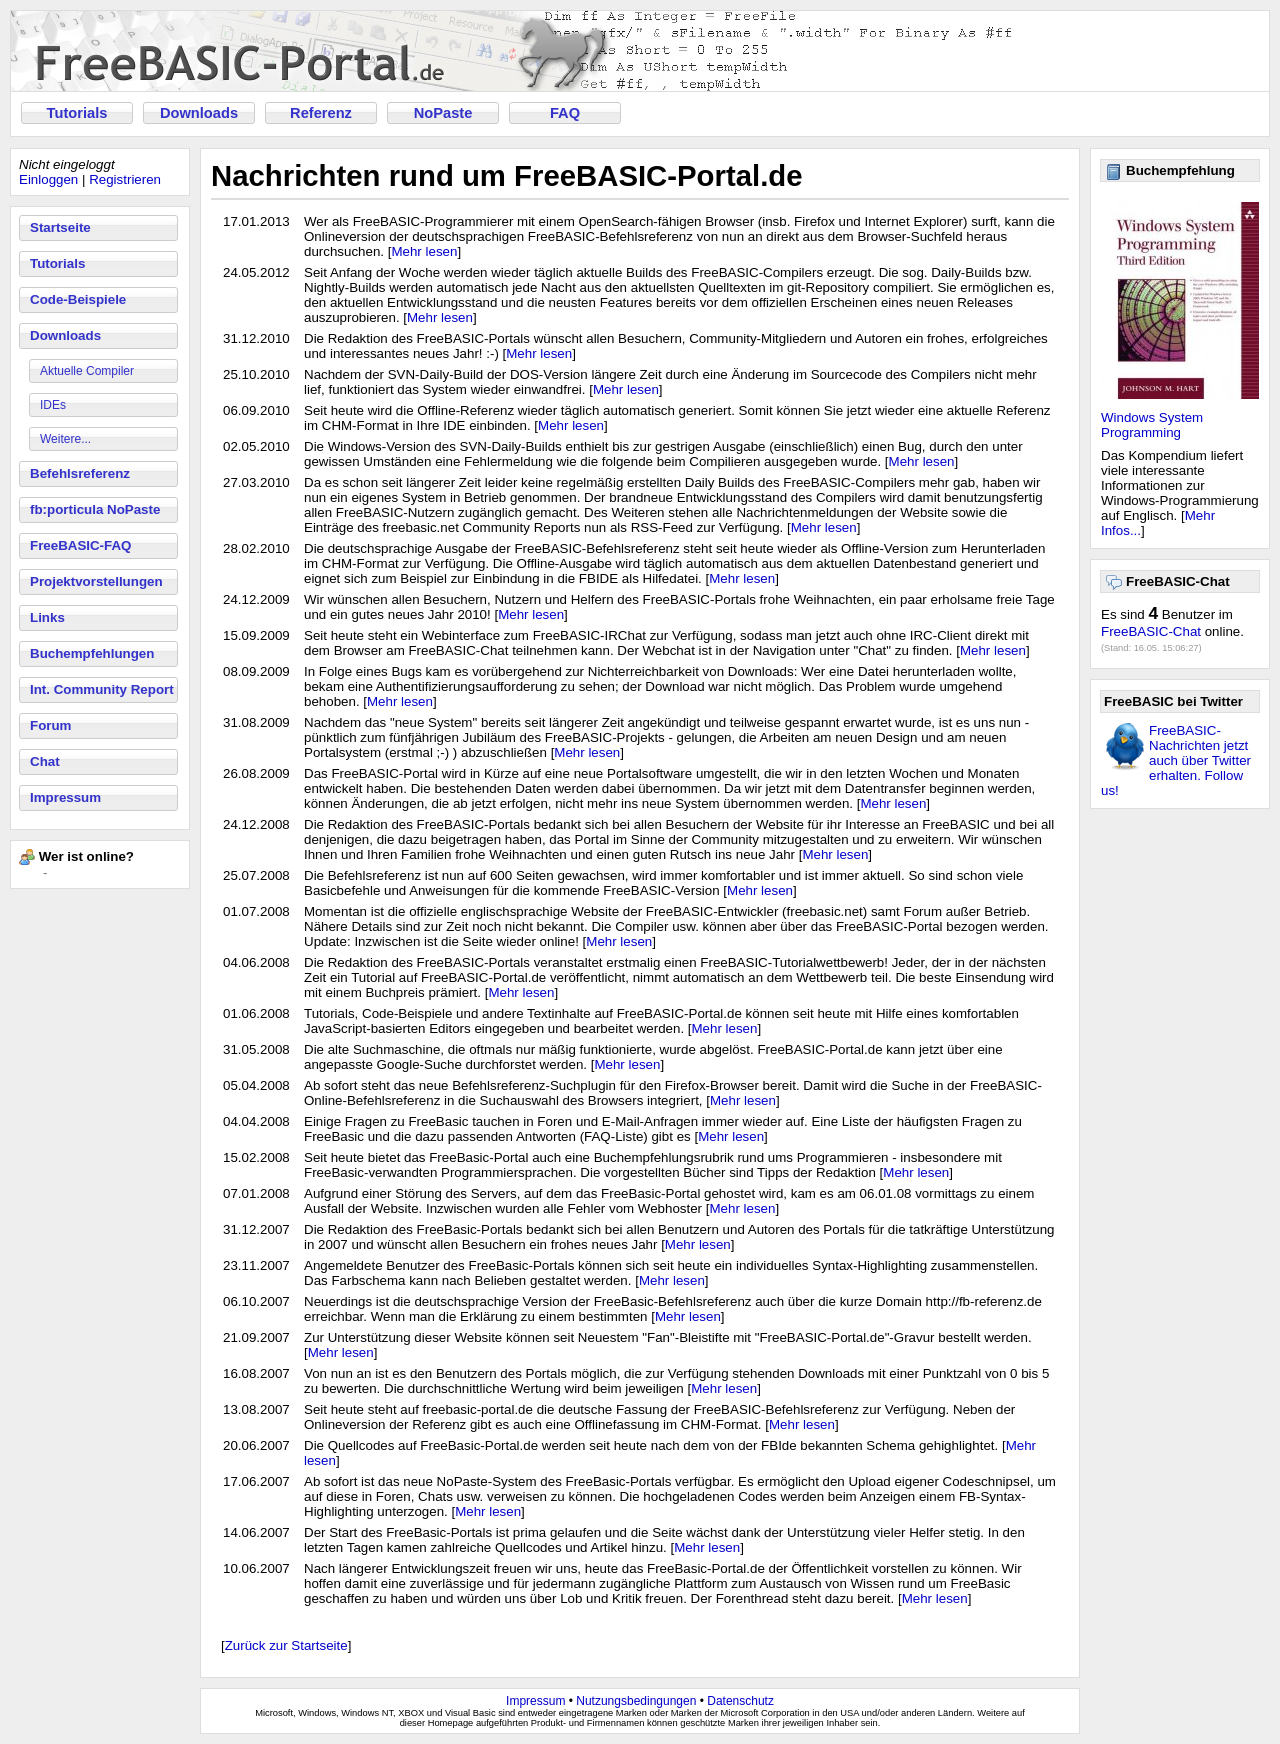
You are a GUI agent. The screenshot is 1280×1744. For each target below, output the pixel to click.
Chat (45, 761)
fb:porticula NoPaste (95, 509)
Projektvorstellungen (96, 581)
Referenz (321, 113)
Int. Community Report (102, 689)
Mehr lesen (424, 251)
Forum (50, 725)
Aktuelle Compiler (87, 371)
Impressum (65, 797)
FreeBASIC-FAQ (80, 545)
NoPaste (443, 113)
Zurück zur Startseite (286, 1645)
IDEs (53, 405)
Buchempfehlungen (92, 653)
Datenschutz (740, 1701)
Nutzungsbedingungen (636, 1701)
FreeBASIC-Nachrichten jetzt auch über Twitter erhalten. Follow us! (1176, 760)
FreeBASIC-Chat (1151, 631)
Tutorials (77, 113)
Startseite (60, 227)
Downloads (199, 113)
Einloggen (48, 179)
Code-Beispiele (78, 299)
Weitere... (65, 439)
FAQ (565, 113)
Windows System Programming (1152, 425)
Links (47, 617)
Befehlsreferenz (80, 473)
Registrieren (125, 179)
